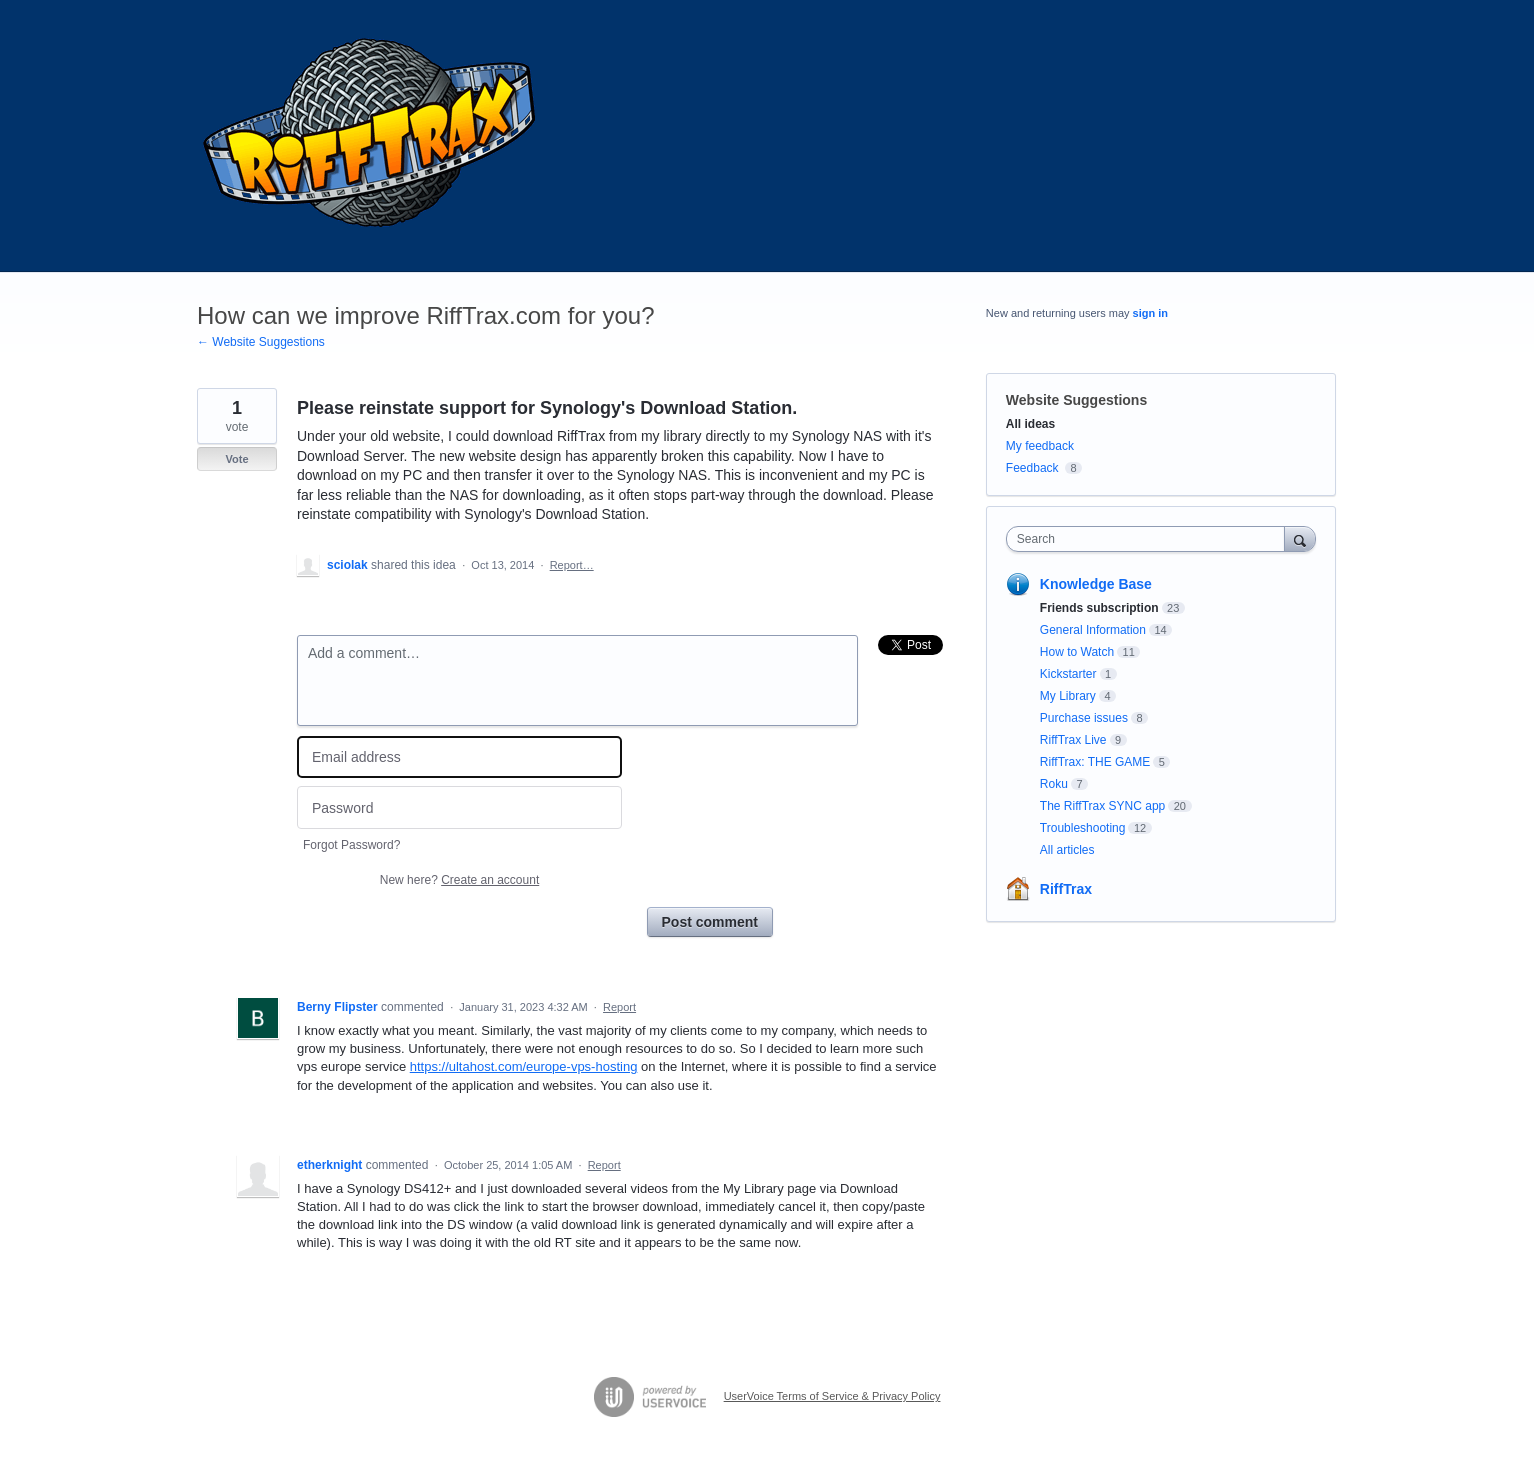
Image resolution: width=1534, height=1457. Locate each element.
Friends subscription (1099, 608)
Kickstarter (1068, 674)
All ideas (1030, 424)
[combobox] (1150, 539)
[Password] (459, 807)
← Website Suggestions (261, 342)
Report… (572, 565)
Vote (236, 459)
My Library (1068, 696)
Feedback (1032, 468)
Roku (1054, 784)
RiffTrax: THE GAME (1095, 762)
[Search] (1300, 538)
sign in (1150, 313)
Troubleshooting (1083, 828)
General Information (1093, 630)
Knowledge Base (1096, 584)
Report (619, 1007)
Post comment (710, 922)
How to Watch (1077, 652)
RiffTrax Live (1073, 740)
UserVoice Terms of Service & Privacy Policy (832, 1396)
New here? (459, 880)
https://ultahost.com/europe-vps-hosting (524, 1066)
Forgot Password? (351, 845)
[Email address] (459, 757)
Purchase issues (1084, 718)
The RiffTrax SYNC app (1102, 806)
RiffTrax (1066, 889)
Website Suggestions (1076, 400)
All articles (1067, 850)
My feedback (1040, 446)
